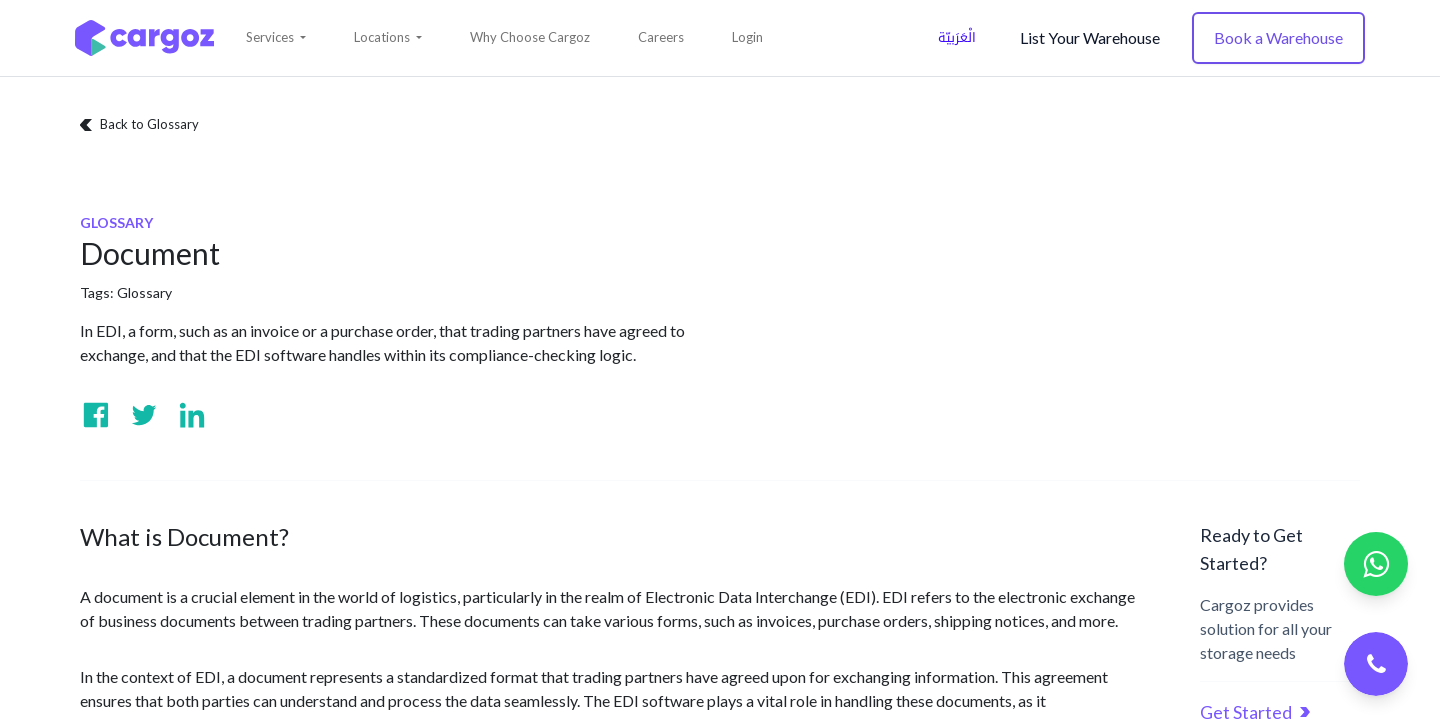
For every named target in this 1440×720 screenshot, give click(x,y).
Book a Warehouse (1278, 37)
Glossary (144, 292)
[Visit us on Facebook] (96, 415)
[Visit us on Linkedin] (192, 415)
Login (747, 37)
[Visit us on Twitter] (144, 415)
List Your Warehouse (1090, 37)
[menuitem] (530, 38)
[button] (276, 38)
